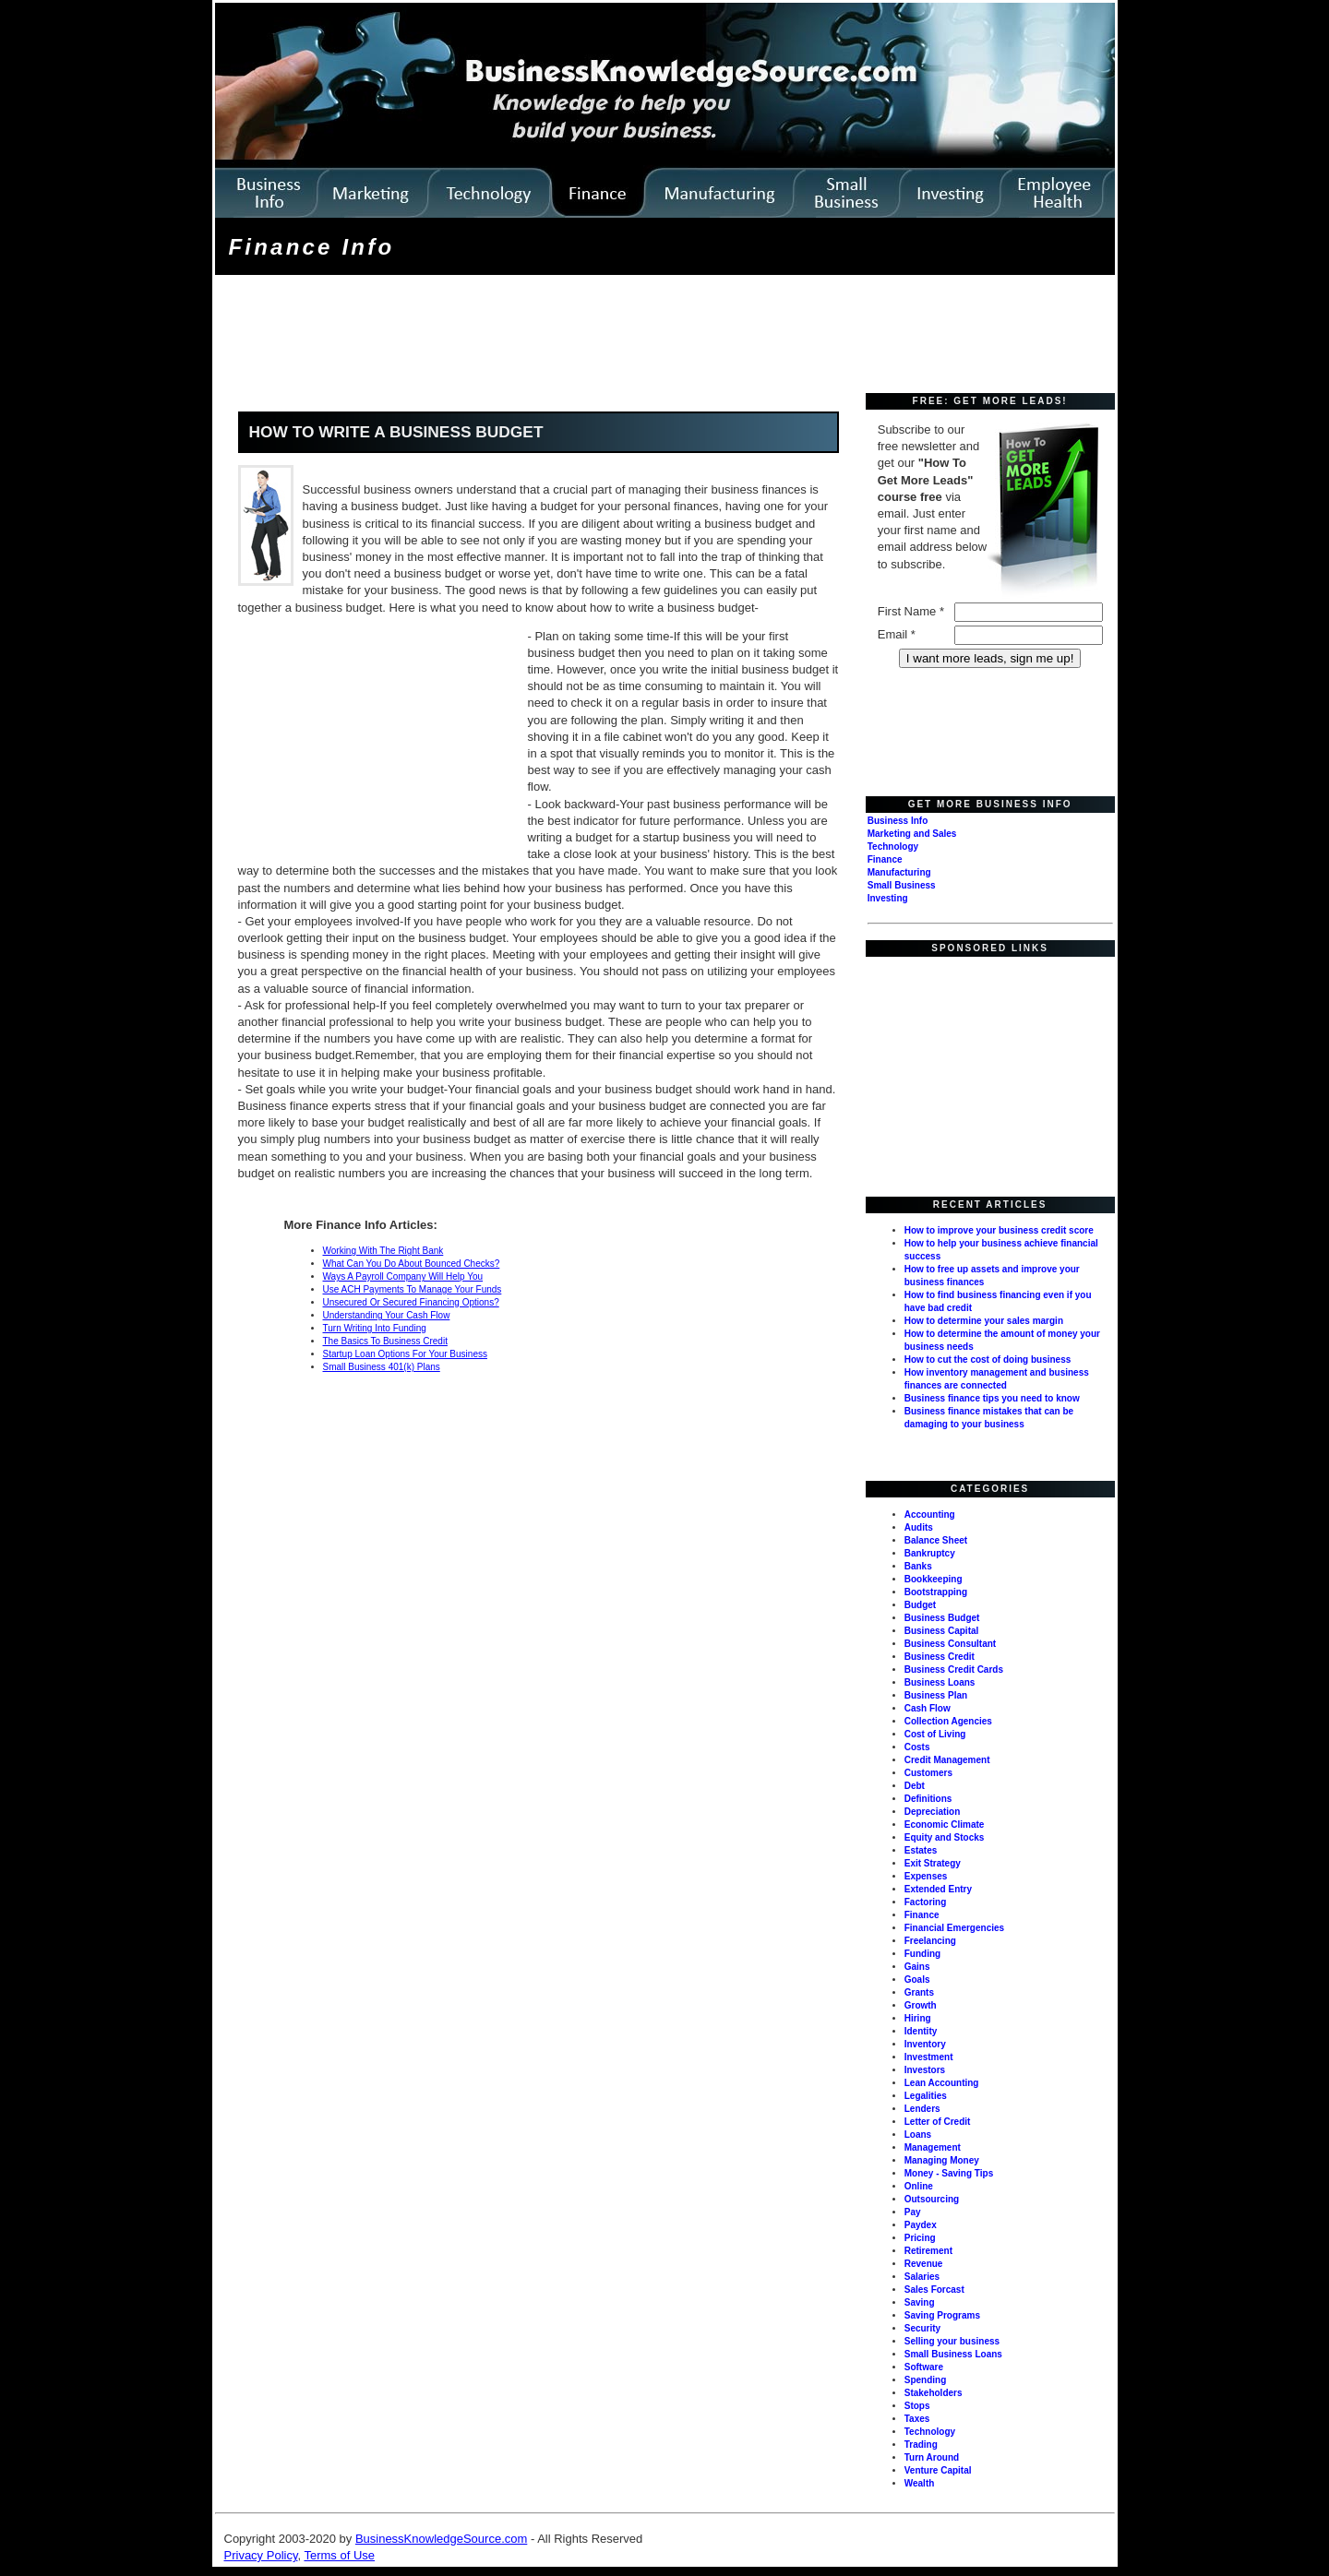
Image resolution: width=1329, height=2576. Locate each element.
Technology (893, 846)
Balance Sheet (935, 1540)
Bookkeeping (933, 1579)
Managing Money (941, 2160)
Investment (928, 2057)
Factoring (925, 1902)
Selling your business (952, 2341)
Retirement (928, 2251)
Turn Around (931, 2457)
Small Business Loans (953, 2354)
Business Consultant (950, 1644)
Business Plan (935, 1695)
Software (923, 2367)
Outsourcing (931, 2199)
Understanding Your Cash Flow (386, 1315)
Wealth (919, 2483)
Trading (921, 2444)
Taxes (917, 2419)
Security (922, 2328)
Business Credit (939, 1657)
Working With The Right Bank (383, 1251)
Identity (921, 2031)
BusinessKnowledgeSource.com (441, 2539)
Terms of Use (339, 2555)
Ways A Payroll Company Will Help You (403, 1276)
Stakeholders (933, 2393)
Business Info (898, 821)
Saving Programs (942, 2315)
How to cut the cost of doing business (988, 1359)
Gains (917, 1967)
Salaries (922, 2277)
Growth (920, 2005)
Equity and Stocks (944, 1837)
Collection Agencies (948, 1721)
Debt (914, 1786)
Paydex (920, 2225)
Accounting (929, 1514)
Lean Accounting (941, 2083)
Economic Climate (944, 1824)
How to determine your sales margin (983, 1321)
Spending (925, 2380)
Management (932, 2147)
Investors (924, 2070)
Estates (921, 1850)
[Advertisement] (554, 335)
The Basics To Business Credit (385, 1341)
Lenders (922, 2109)
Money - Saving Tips (949, 2173)
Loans (917, 2134)
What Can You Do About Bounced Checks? (411, 1263)
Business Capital (941, 1631)
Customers (928, 1773)
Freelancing (930, 1941)
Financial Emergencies (954, 1928)
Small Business (902, 885)
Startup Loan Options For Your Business (405, 1354)
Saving (919, 2302)
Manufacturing (899, 872)
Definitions (928, 1799)
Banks (918, 1566)
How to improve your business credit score (999, 1230)
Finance (885, 859)
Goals (917, 1979)
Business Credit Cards (953, 1669)
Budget (920, 1605)
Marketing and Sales (912, 834)
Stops (917, 2406)
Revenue (923, 2264)
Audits (918, 1527)
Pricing (920, 2238)
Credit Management (947, 1760)
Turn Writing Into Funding (374, 1328)
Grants (919, 1992)
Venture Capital (938, 2470)
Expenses (926, 1876)
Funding (922, 1954)
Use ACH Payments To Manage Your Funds (412, 1289)
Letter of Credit (937, 2122)
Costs (917, 1747)
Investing (888, 898)
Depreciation (932, 1812)
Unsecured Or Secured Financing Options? (411, 1302)
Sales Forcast (934, 2289)
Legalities (925, 2096)
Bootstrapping (935, 1592)
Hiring (917, 2018)
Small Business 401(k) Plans (381, 1367)
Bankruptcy (929, 1553)
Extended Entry (938, 1889)
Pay (912, 2212)
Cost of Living (935, 1734)
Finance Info (312, 246)
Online (918, 2186)
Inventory (925, 2044)
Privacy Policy (261, 2555)
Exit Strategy (932, 1863)
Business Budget (942, 1618)
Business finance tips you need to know (992, 1398)
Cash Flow (927, 1708)
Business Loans (940, 1682)
